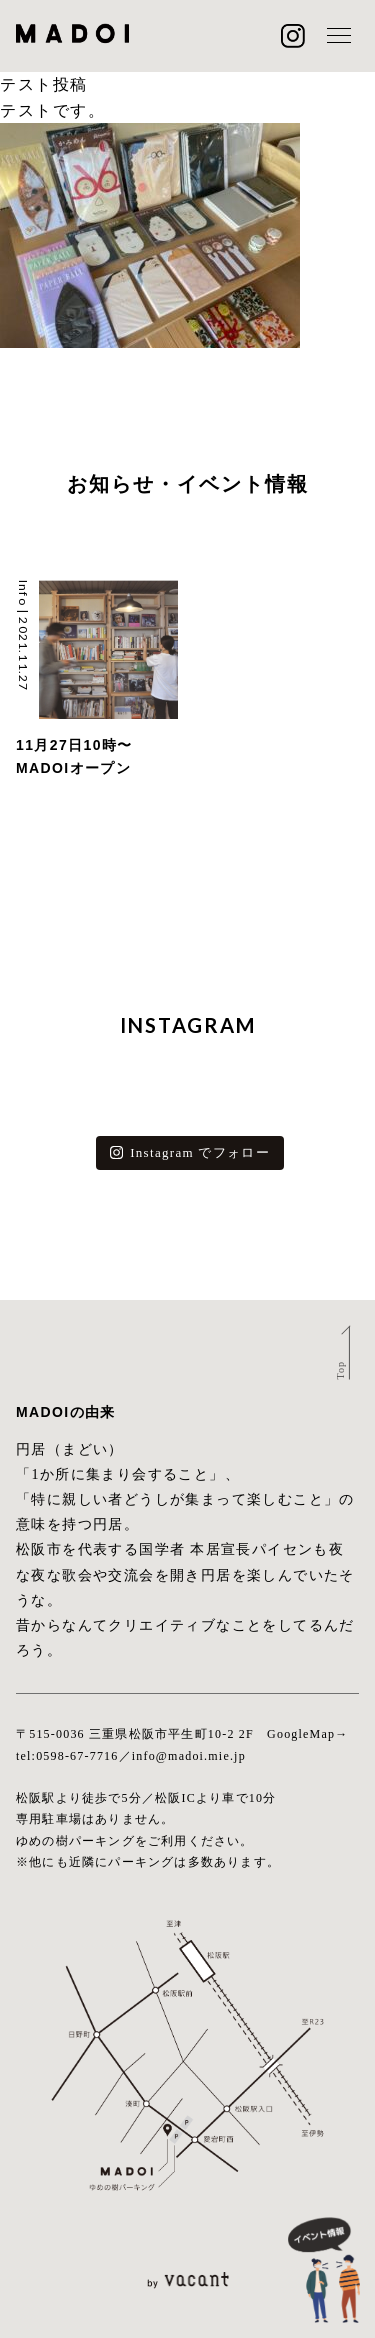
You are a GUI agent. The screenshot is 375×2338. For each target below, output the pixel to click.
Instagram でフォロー (190, 1152)
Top (339, 1370)
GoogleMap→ (307, 1734)
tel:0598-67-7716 (67, 1756)
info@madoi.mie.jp (189, 1756)
